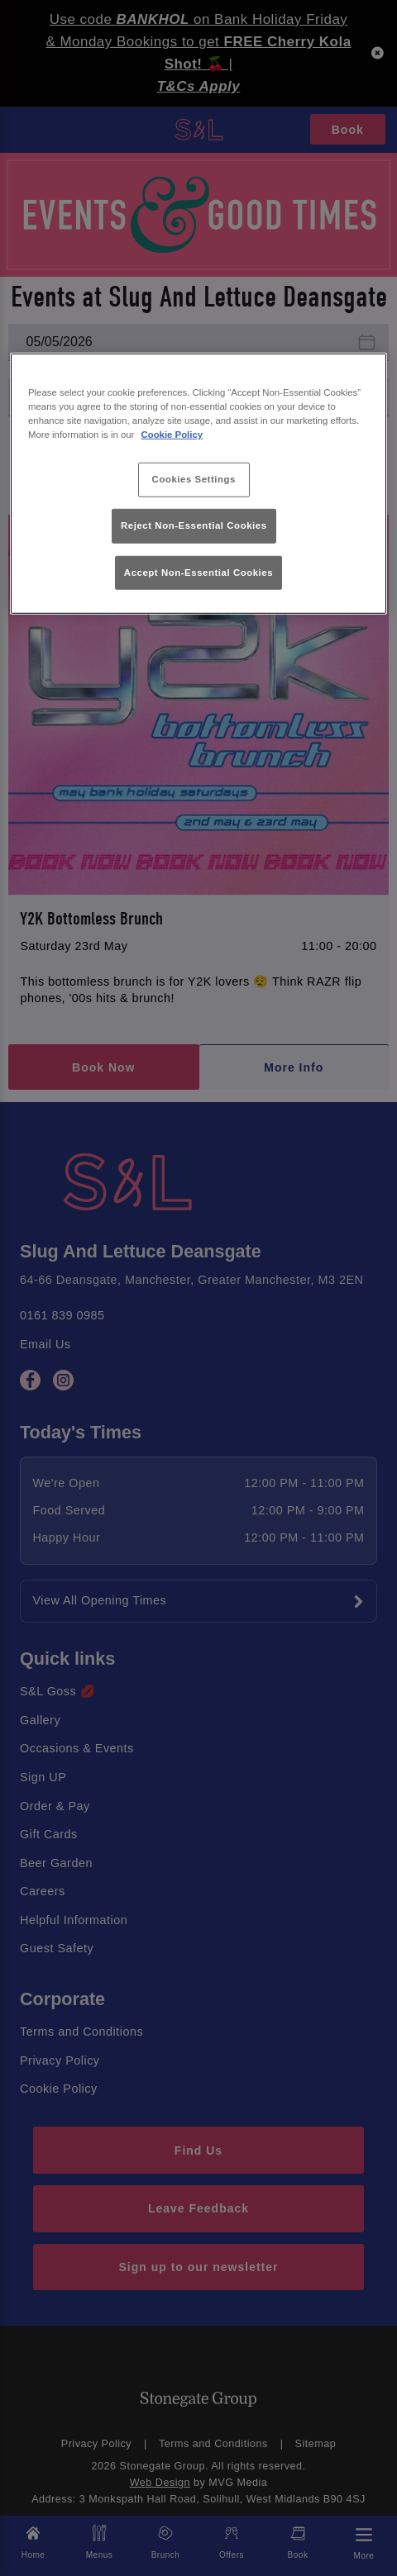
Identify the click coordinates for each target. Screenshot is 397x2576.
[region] (198, 483)
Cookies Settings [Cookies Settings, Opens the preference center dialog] (194, 479)
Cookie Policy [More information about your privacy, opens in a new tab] (172, 435)
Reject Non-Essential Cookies (194, 525)
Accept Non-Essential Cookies (198, 572)
